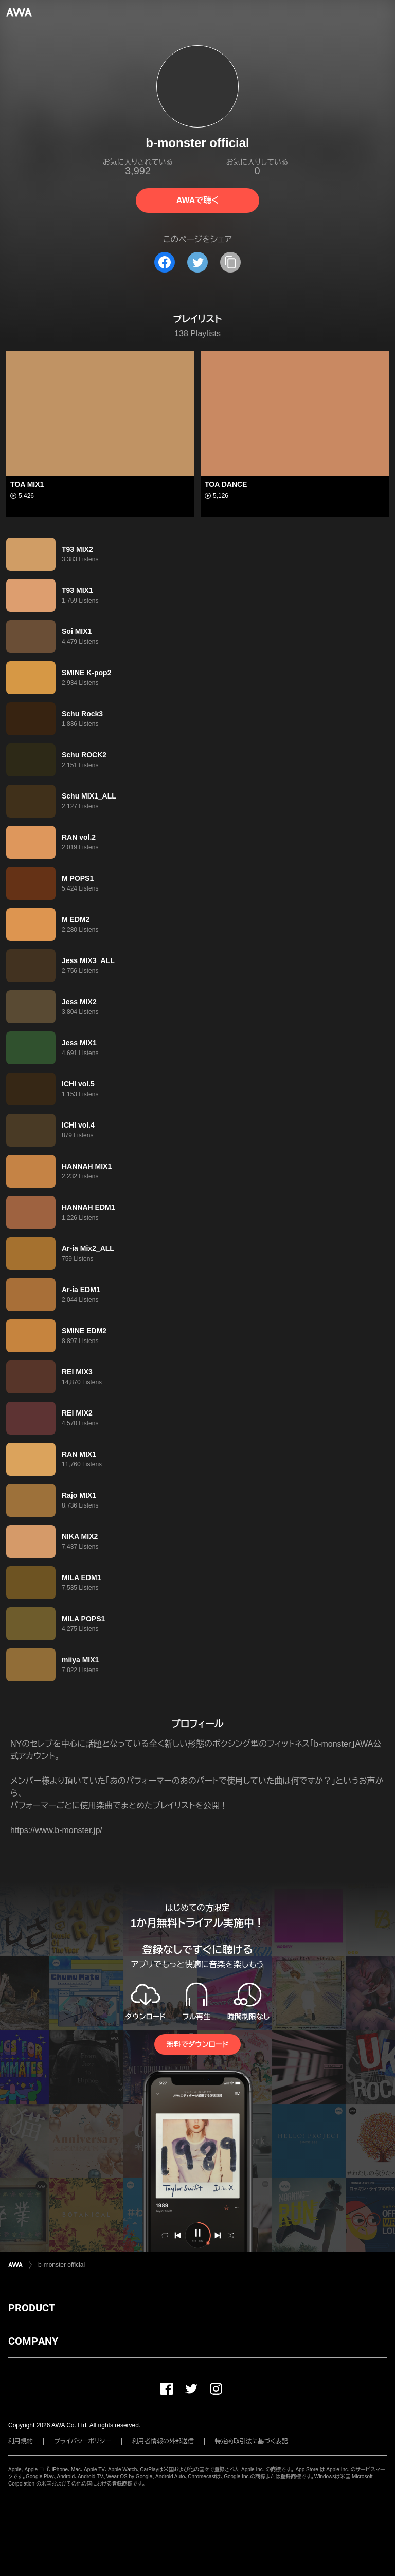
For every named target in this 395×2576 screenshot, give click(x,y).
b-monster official (61, 2265)
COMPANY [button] (33, 2341)
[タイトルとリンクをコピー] (230, 262)
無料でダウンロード (197, 2044)
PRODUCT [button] (31, 2307)
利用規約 (20, 2441)
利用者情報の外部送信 (163, 2441)
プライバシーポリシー (82, 2441)
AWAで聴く (197, 200)
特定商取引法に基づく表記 (251, 2441)
